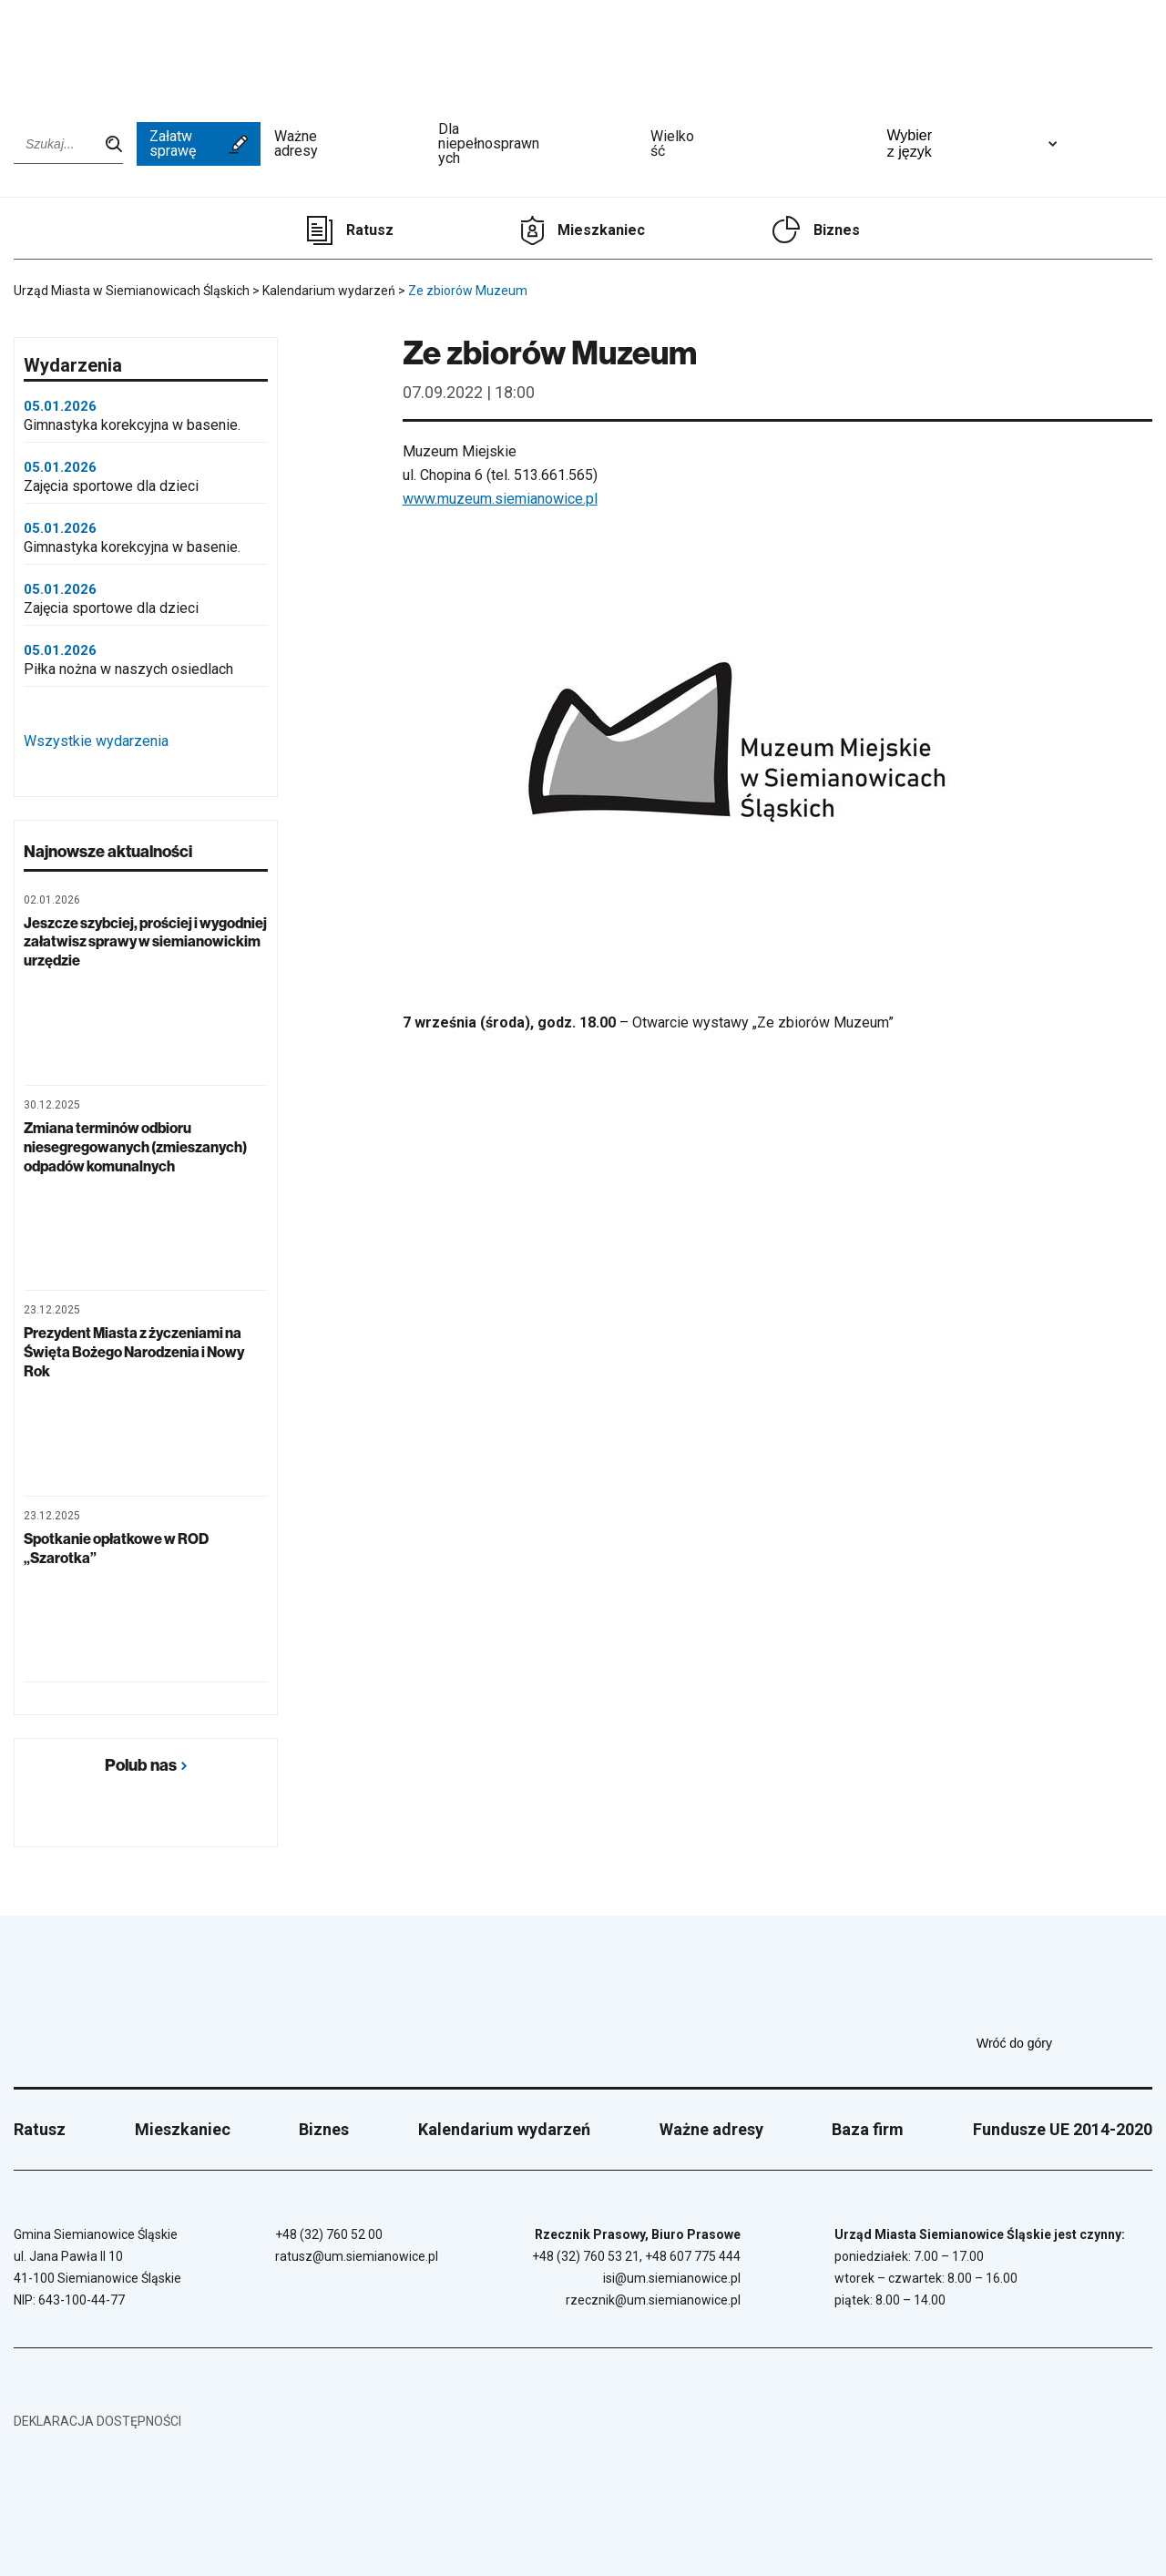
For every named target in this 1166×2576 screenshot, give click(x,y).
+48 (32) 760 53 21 (585, 2256)
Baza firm (868, 2129)
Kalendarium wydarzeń (504, 2129)
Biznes (836, 230)
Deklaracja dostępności (97, 2421)
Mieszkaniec (601, 230)
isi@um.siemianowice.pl (672, 2278)
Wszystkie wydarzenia (144, 741)
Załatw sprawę (198, 143)
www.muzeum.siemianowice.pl (500, 498)
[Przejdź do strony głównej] (64, 51)
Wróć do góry (1064, 2043)
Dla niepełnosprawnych (537, 143)
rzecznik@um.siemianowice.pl (653, 2300)
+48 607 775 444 (693, 2256)
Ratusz (370, 230)
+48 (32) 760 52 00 (329, 2234)
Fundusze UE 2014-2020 (1062, 2129)
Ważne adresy (349, 143)
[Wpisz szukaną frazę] (68, 144)
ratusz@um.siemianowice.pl (356, 2256)
